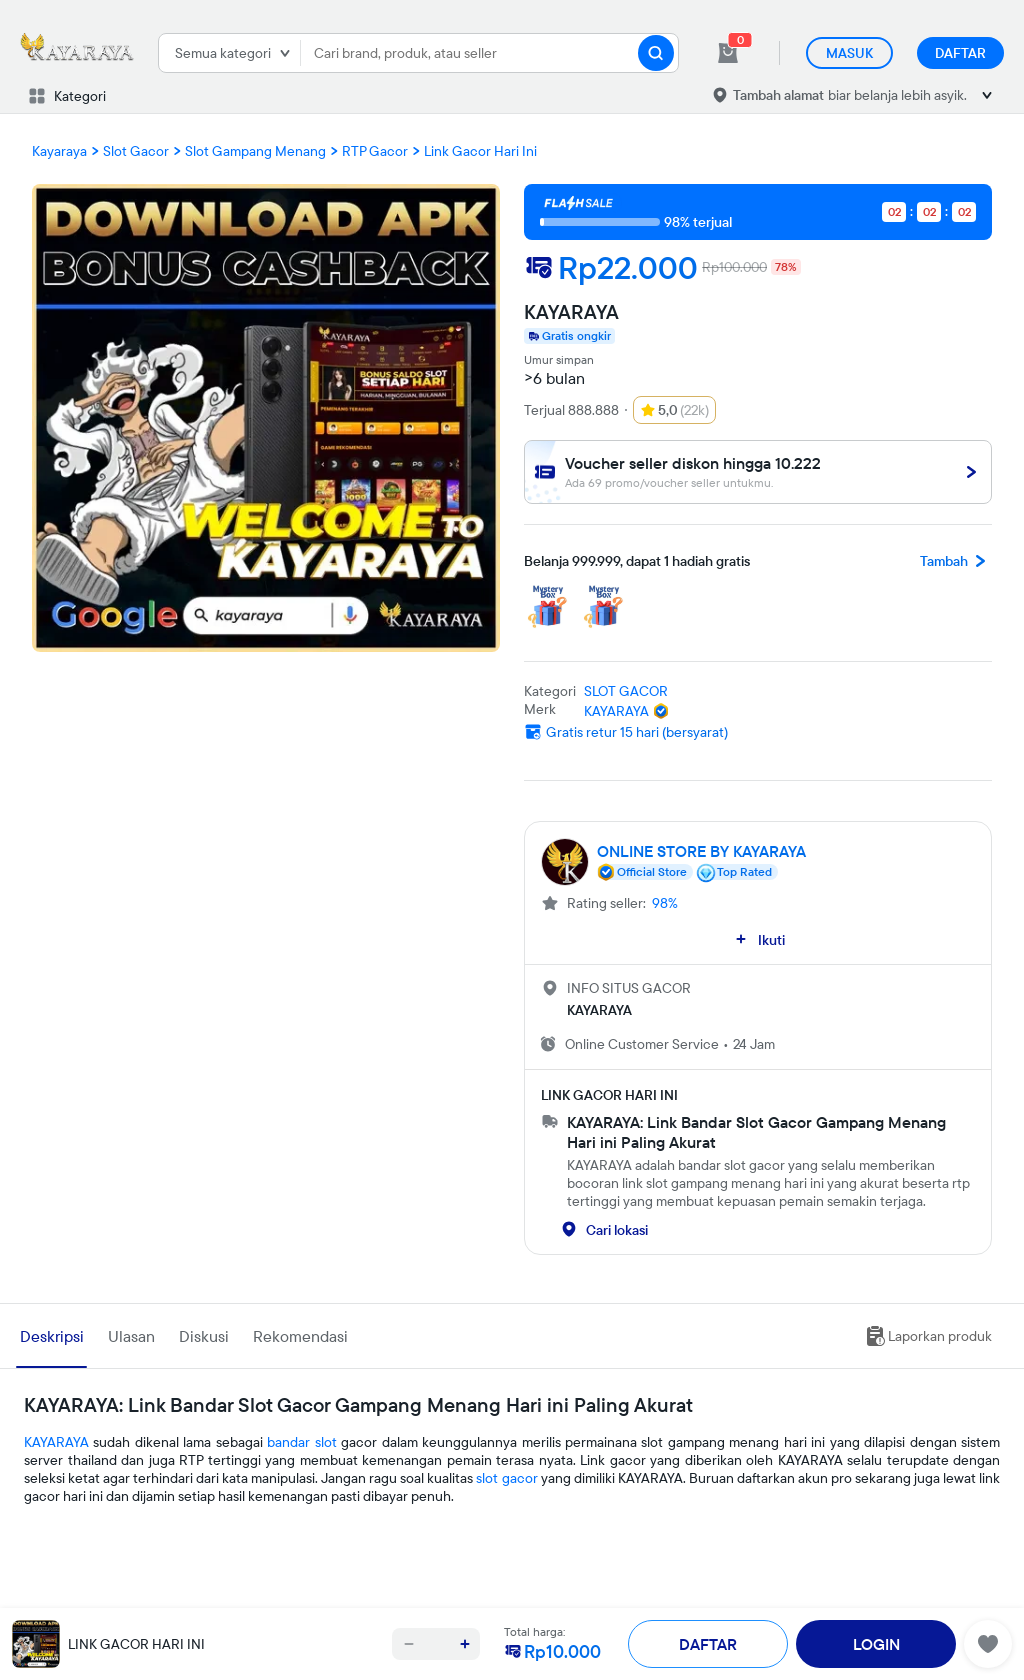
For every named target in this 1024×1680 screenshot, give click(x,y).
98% (665, 903)
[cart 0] (728, 53)
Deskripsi (52, 1336)
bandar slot (301, 1442)
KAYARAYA (56, 1442)
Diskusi (204, 1336)
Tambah (956, 561)
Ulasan (131, 1336)
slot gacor (506, 1478)
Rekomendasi (300, 1336)
